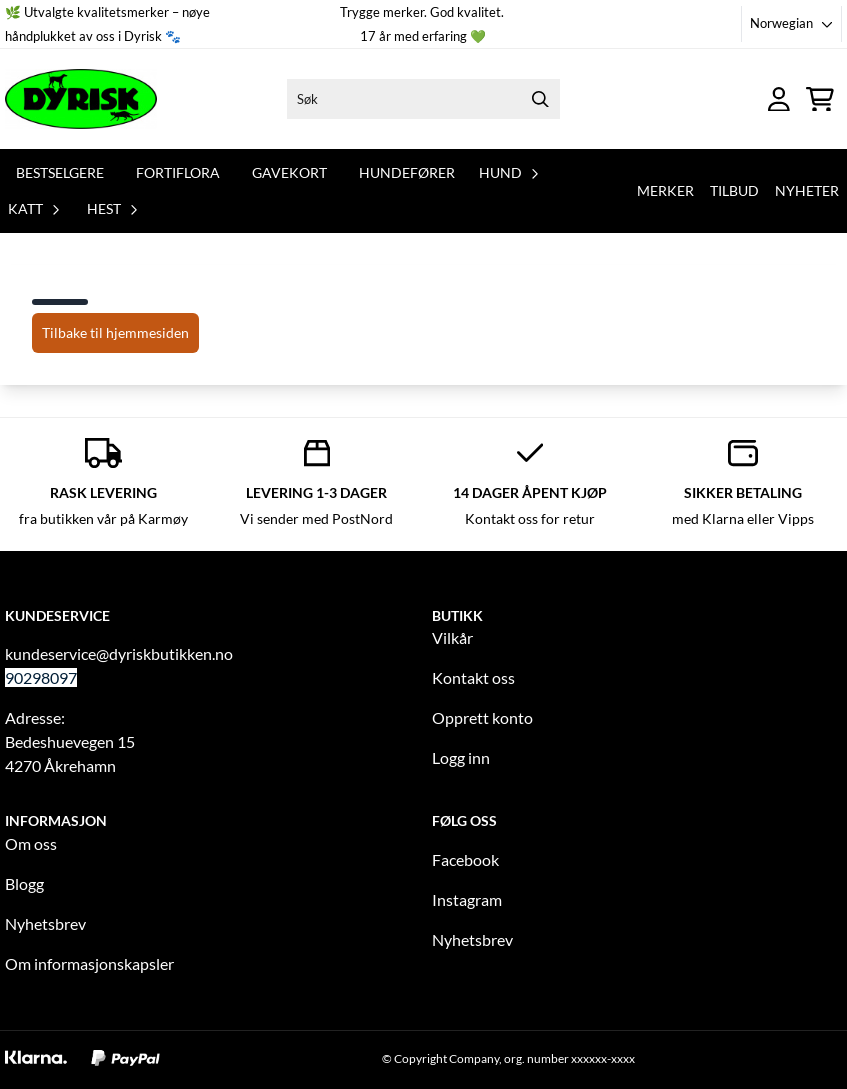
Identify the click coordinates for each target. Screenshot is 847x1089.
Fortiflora (178, 172)
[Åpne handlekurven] (820, 99)
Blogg (24, 883)
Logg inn (461, 757)
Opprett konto (482, 717)
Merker (665, 190)
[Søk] (424, 99)
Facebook (465, 859)
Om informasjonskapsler (89, 963)
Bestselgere (60, 172)
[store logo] (81, 99)
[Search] (540, 99)
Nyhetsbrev (45, 923)
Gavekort (289, 172)
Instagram (467, 899)
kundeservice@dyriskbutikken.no (119, 653)
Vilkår (452, 637)
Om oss (31, 843)
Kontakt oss (473, 677)
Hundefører (407, 172)
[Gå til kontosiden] (779, 99)
